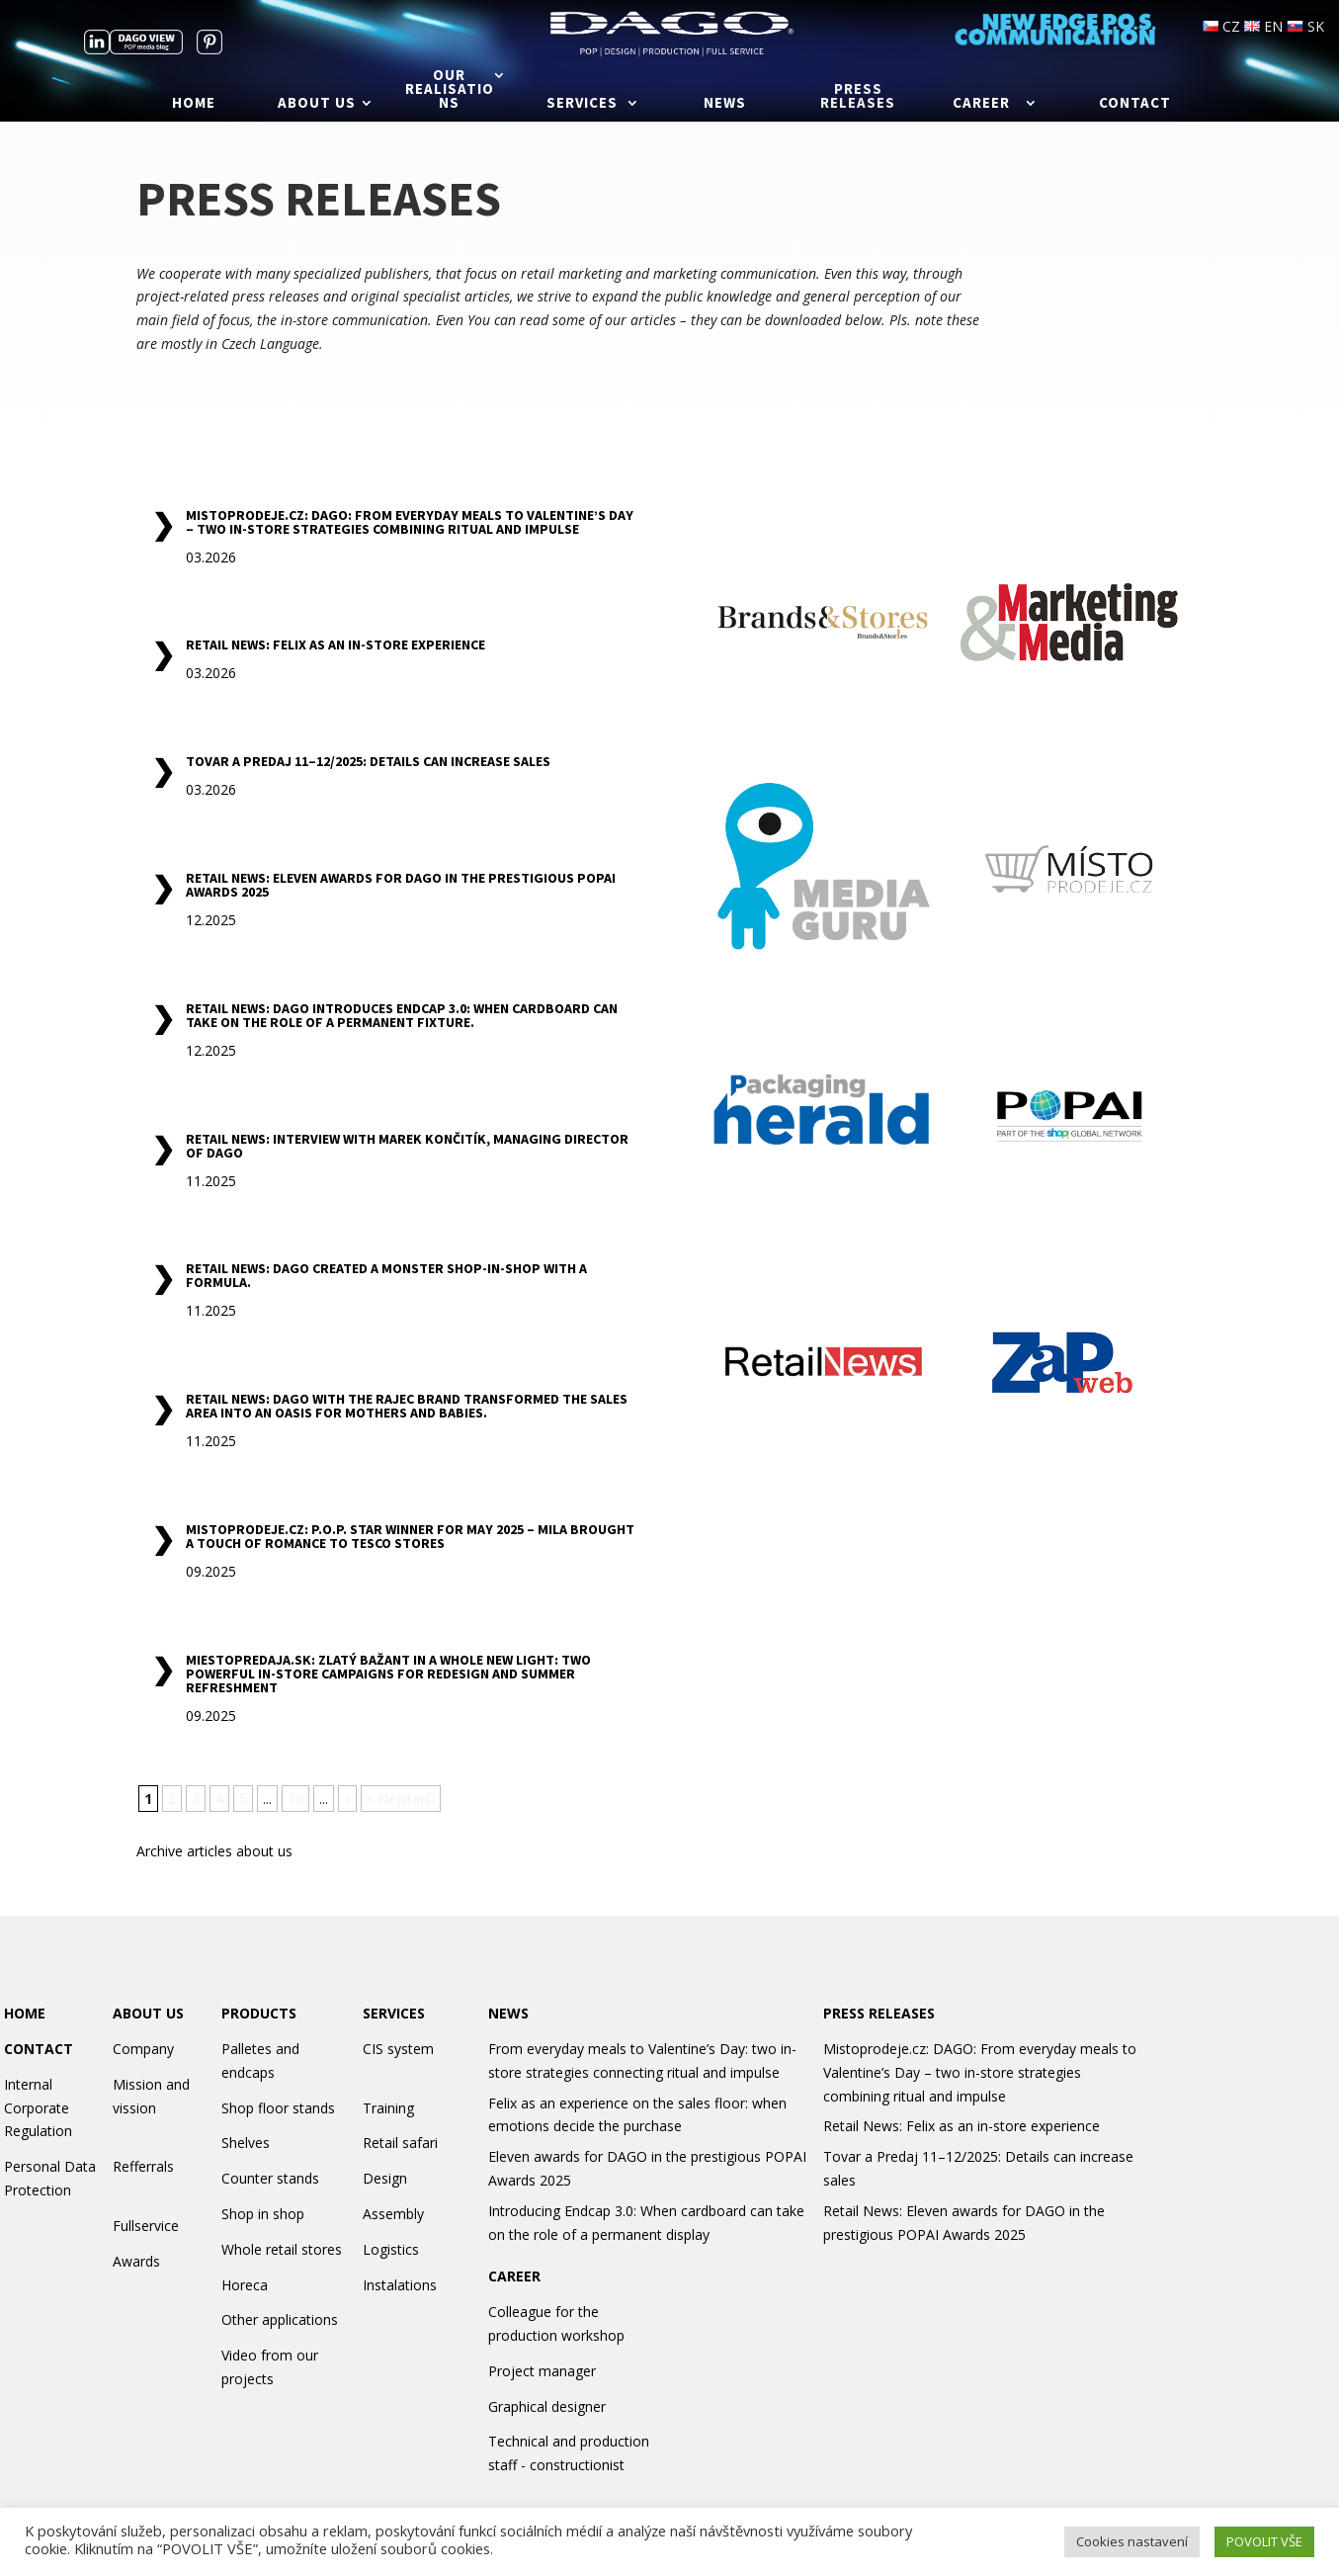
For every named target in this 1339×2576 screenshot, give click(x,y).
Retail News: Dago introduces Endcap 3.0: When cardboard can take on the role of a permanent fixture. (402, 1015)
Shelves (245, 2142)
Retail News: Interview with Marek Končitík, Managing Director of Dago (407, 1145)
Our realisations (449, 90)
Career (981, 104)
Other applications (279, 2319)
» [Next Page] (347, 1798)
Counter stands (270, 2178)
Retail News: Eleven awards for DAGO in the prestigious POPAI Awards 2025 (401, 885)
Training (388, 2108)
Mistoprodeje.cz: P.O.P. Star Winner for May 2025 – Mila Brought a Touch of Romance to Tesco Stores (410, 1536)
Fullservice (146, 2225)
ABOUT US (148, 2013)
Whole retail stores (281, 2249)
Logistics (391, 2249)
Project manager (542, 2370)
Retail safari (400, 2142)
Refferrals (143, 2166)
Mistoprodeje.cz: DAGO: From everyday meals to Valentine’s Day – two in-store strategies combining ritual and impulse (409, 522)
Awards (136, 2261)
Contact (1135, 104)
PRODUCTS (258, 2013)
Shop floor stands (278, 2108)
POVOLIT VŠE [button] (1264, 2541)
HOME (24, 2013)
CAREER (514, 2276)
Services (582, 104)
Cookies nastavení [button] (1132, 2541)
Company (143, 2048)
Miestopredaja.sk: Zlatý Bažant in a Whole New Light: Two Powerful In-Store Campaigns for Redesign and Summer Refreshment (388, 1673)
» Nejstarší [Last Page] (401, 1798)
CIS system (398, 2048)
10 (295, 1798)
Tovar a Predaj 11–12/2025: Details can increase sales (368, 761)
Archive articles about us (214, 1851)
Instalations (400, 2284)
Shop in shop (262, 2213)
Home (193, 104)
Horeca (244, 2284)
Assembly (393, 2213)
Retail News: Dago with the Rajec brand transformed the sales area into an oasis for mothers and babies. (407, 1405)
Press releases (857, 97)
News (725, 104)
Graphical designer (547, 2406)
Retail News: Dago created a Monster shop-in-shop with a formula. (386, 1275)
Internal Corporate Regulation (38, 2108)
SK (1305, 26)
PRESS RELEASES (879, 2013)
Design (385, 2178)
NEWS (508, 2013)
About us (317, 104)
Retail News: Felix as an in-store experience (335, 644)
